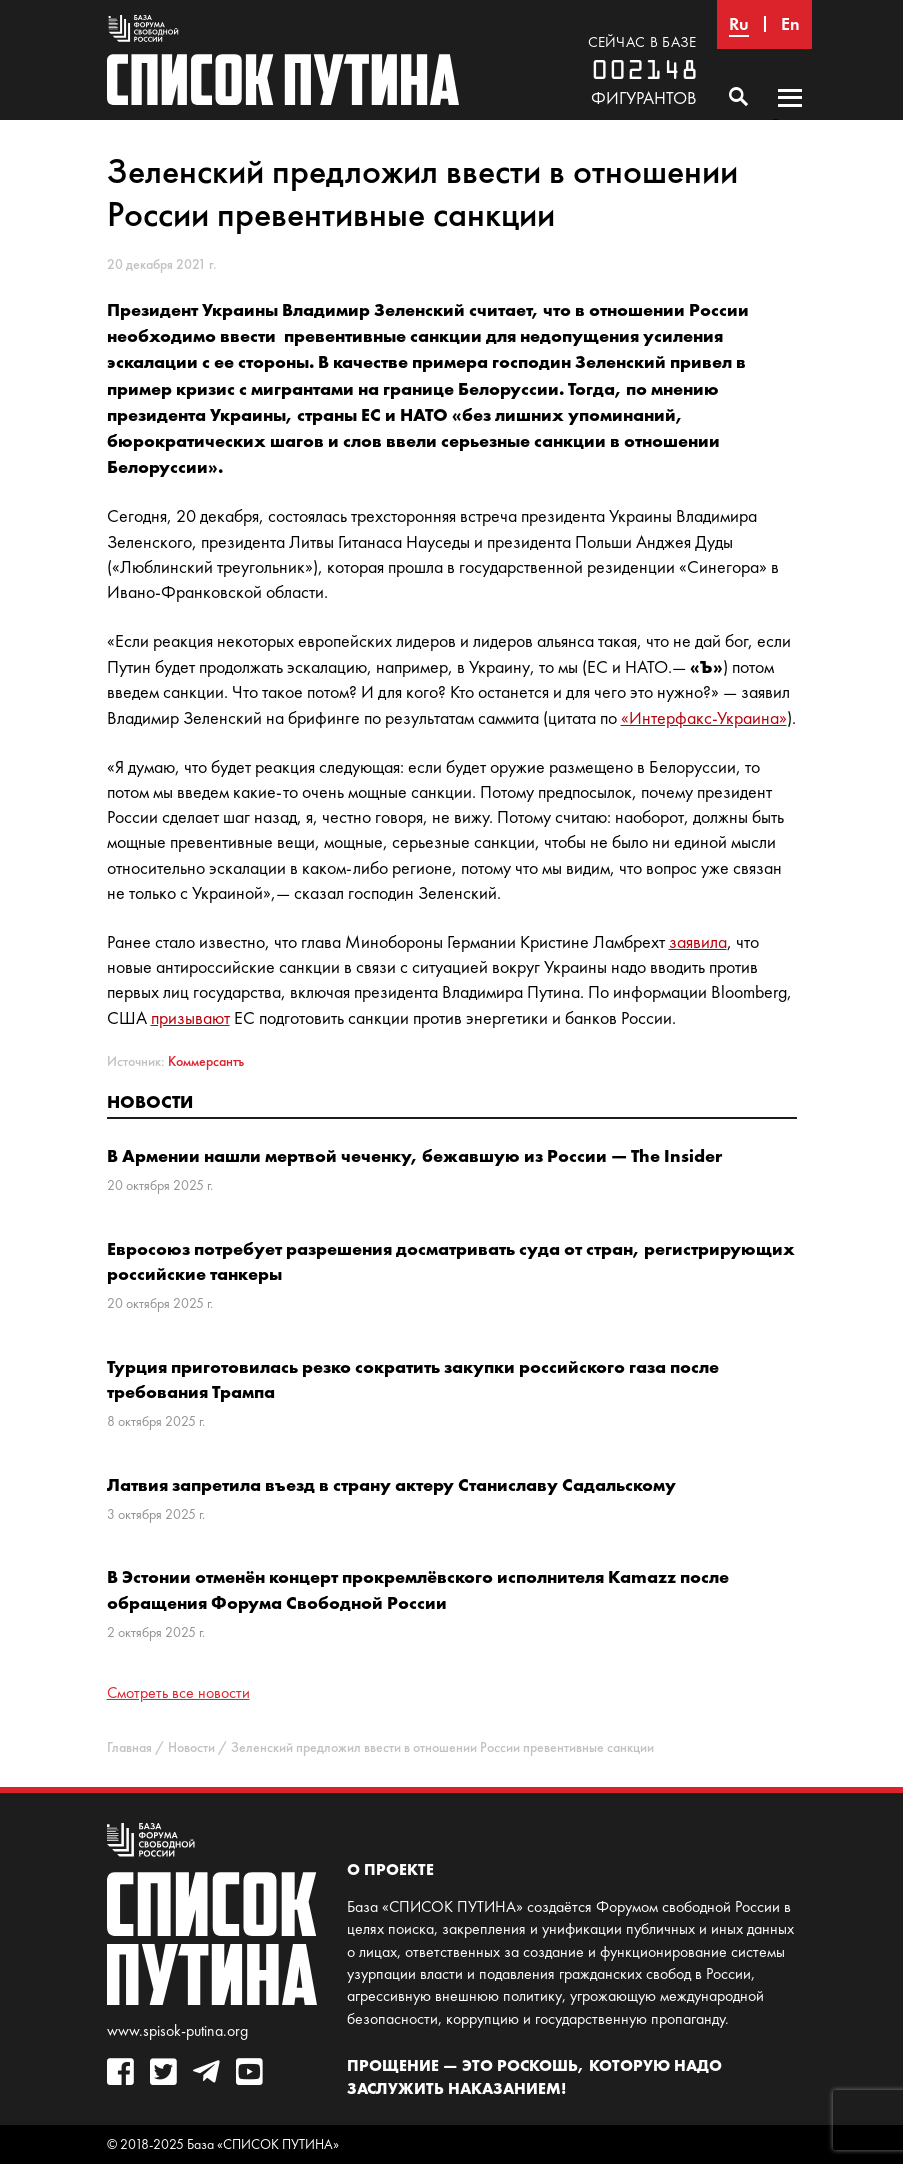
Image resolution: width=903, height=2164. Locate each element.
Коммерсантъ (206, 1061)
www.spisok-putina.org (177, 2030)
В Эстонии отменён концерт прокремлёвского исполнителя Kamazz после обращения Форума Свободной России (418, 1589)
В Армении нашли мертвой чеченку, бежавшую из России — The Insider (414, 1155)
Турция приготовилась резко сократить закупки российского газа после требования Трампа (413, 1379)
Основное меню (790, 117)
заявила (698, 942)
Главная (129, 1747)
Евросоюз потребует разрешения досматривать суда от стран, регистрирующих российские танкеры (451, 1261)
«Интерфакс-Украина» (704, 718)
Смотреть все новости (178, 1692)
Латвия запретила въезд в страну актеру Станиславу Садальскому (391, 1484)
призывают (190, 1018)
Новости (150, 1101)
